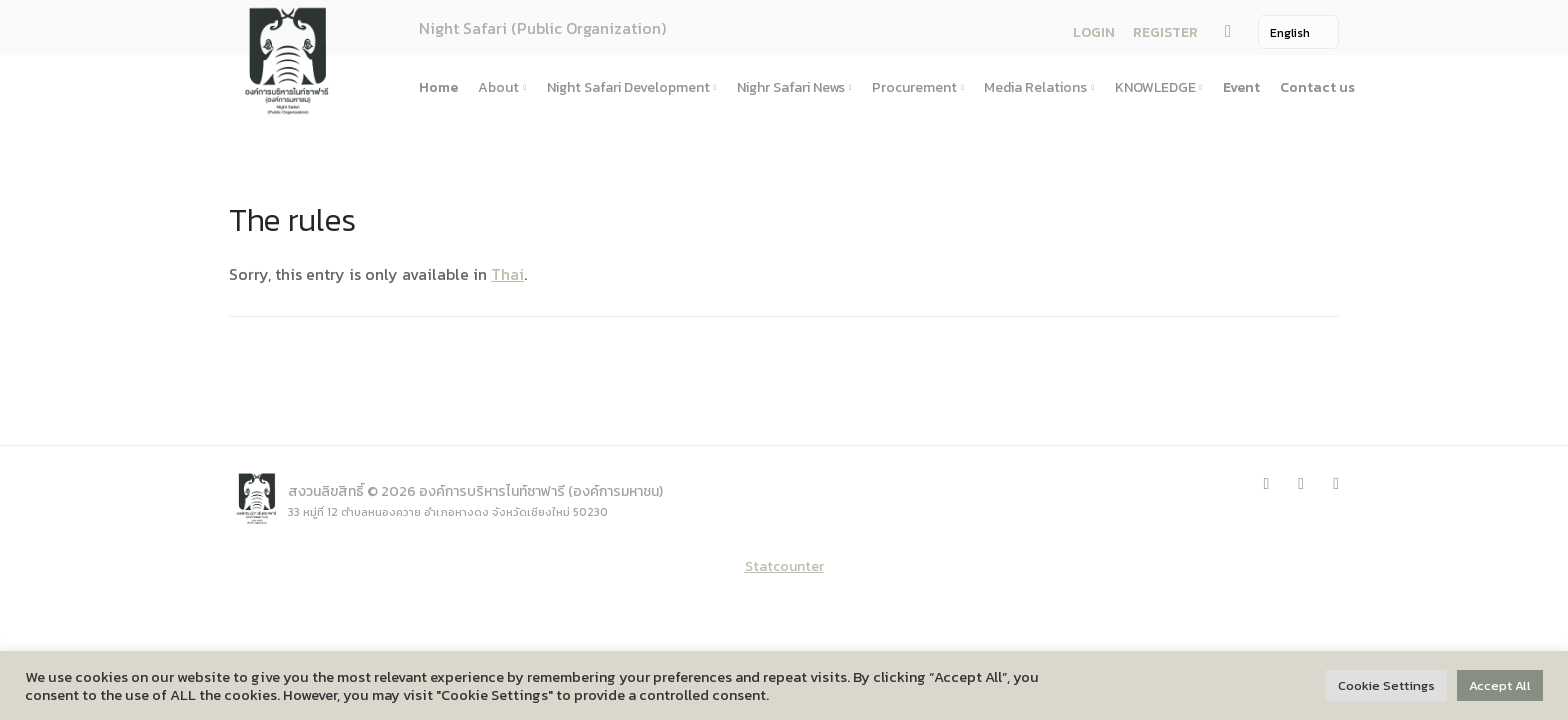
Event (1241, 87)
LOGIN (1094, 32)
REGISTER (1165, 32)
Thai (507, 274)
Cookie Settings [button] (1386, 685)
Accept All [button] (1500, 685)
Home (438, 87)
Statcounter (784, 566)
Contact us (1317, 87)
